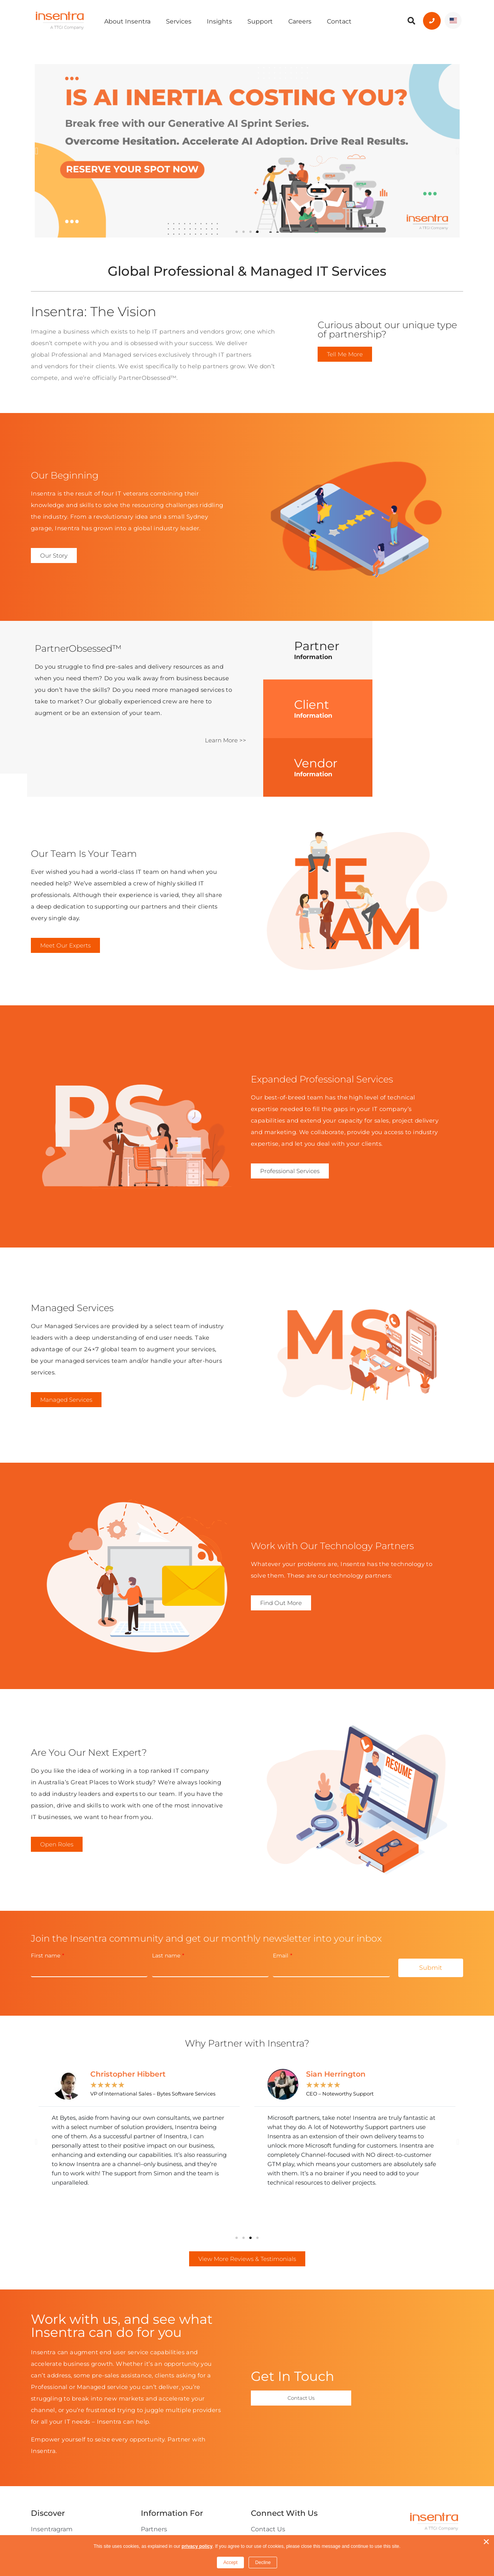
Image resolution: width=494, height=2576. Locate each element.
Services (178, 21)
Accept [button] (230, 2562)
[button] (36, 150)
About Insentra (127, 21)
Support (260, 21)
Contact (339, 21)
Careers (299, 21)
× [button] (486, 2541)
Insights (219, 21)
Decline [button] (263, 2562)
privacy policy (197, 2546)
